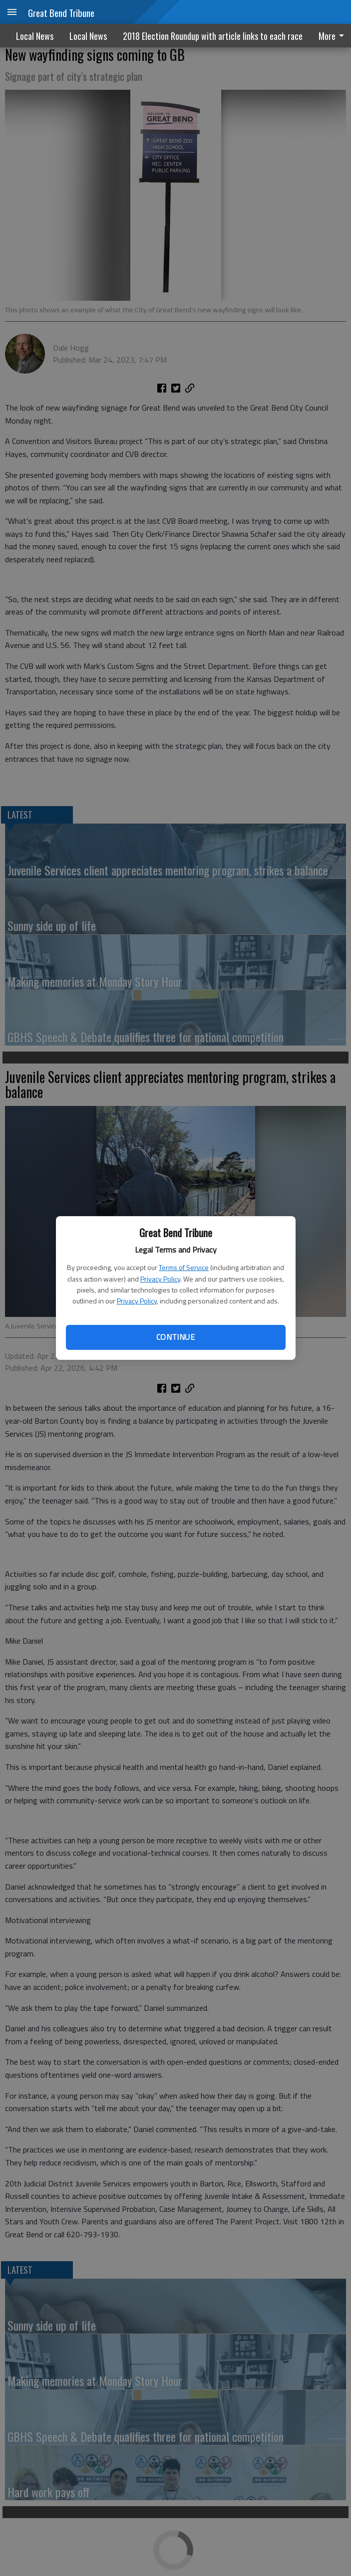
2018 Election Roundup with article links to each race (213, 35)
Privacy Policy (160, 1279)
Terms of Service (184, 1267)
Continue (175, 1337)
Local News (34, 35)
